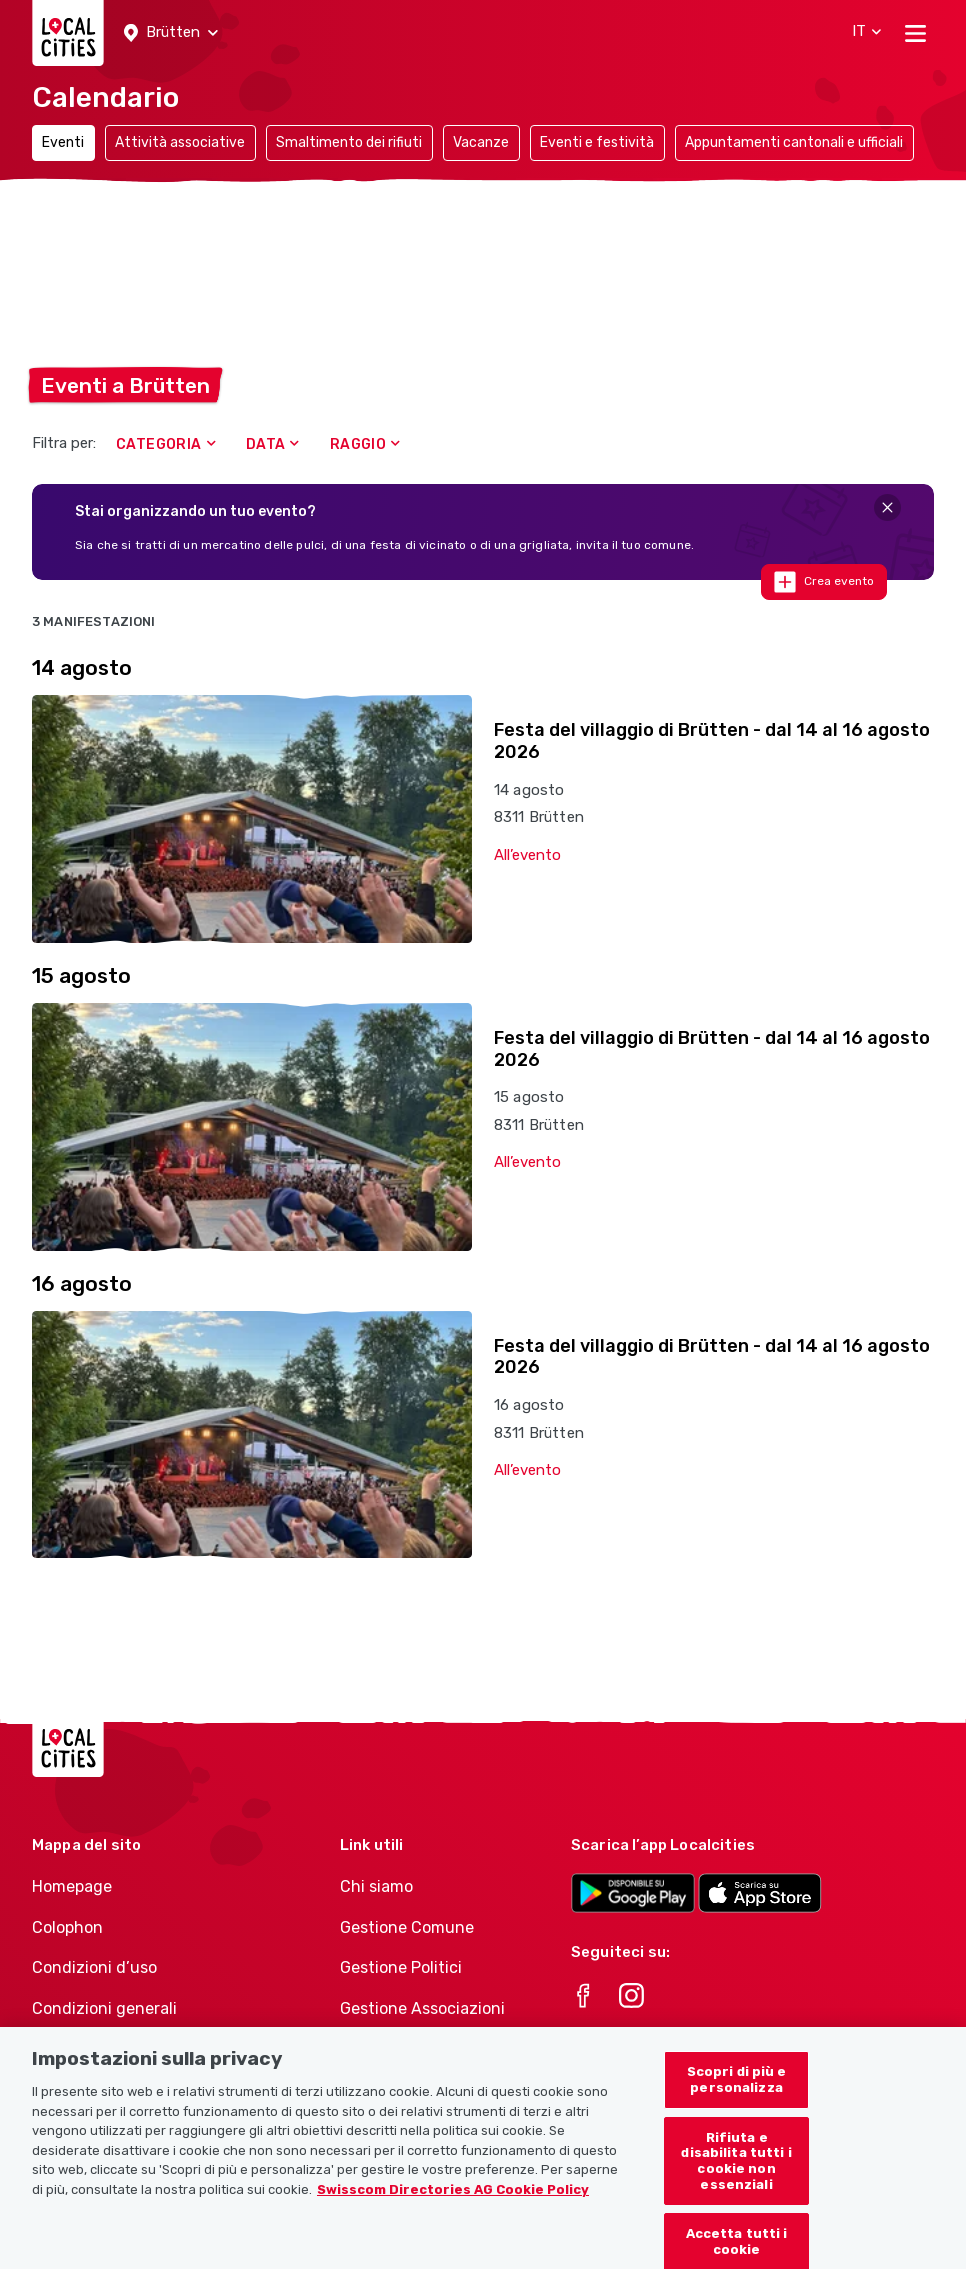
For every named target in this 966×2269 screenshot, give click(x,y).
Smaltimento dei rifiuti (349, 142)
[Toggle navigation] (915, 33)
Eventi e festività (597, 142)
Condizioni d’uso (94, 1967)
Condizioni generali (104, 2008)
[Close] (887, 507)
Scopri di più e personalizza (737, 2094)
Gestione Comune (407, 1927)
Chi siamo (376, 1886)
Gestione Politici (401, 1967)
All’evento (527, 855)
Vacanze (481, 142)
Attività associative (180, 142)
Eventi (63, 142)
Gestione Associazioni (422, 2008)
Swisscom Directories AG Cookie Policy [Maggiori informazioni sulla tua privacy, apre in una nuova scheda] (453, 2203)
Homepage (72, 1886)
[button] (171, 33)
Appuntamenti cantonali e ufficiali (794, 142)
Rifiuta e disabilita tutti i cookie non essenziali (736, 2175)
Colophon (67, 1927)
